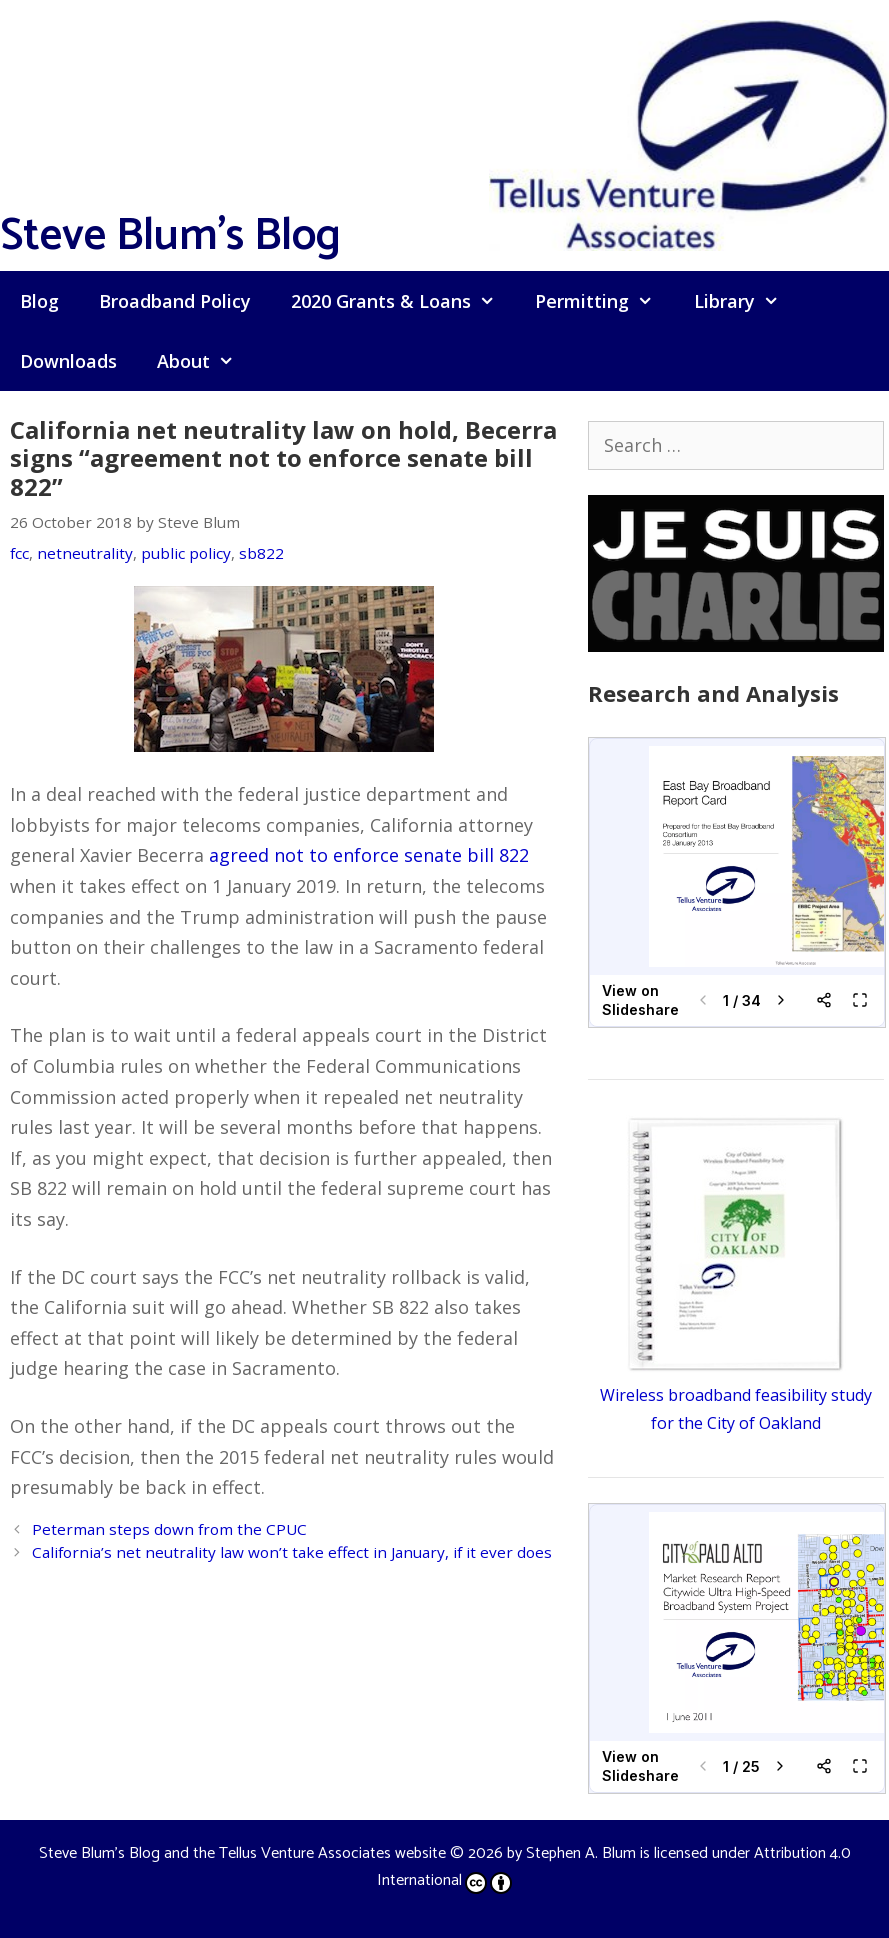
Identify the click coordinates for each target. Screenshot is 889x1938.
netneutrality (85, 553)
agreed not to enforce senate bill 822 (369, 855)
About (205, 361)
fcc (19, 553)
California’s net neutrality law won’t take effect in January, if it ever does (292, 1552)
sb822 (261, 553)
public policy (186, 553)
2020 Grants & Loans (403, 301)
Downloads (68, 361)
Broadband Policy (175, 301)
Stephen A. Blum (581, 1853)
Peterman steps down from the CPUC (169, 1529)
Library (746, 301)
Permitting (604, 301)
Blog (39, 301)
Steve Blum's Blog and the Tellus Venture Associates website (242, 1853)
